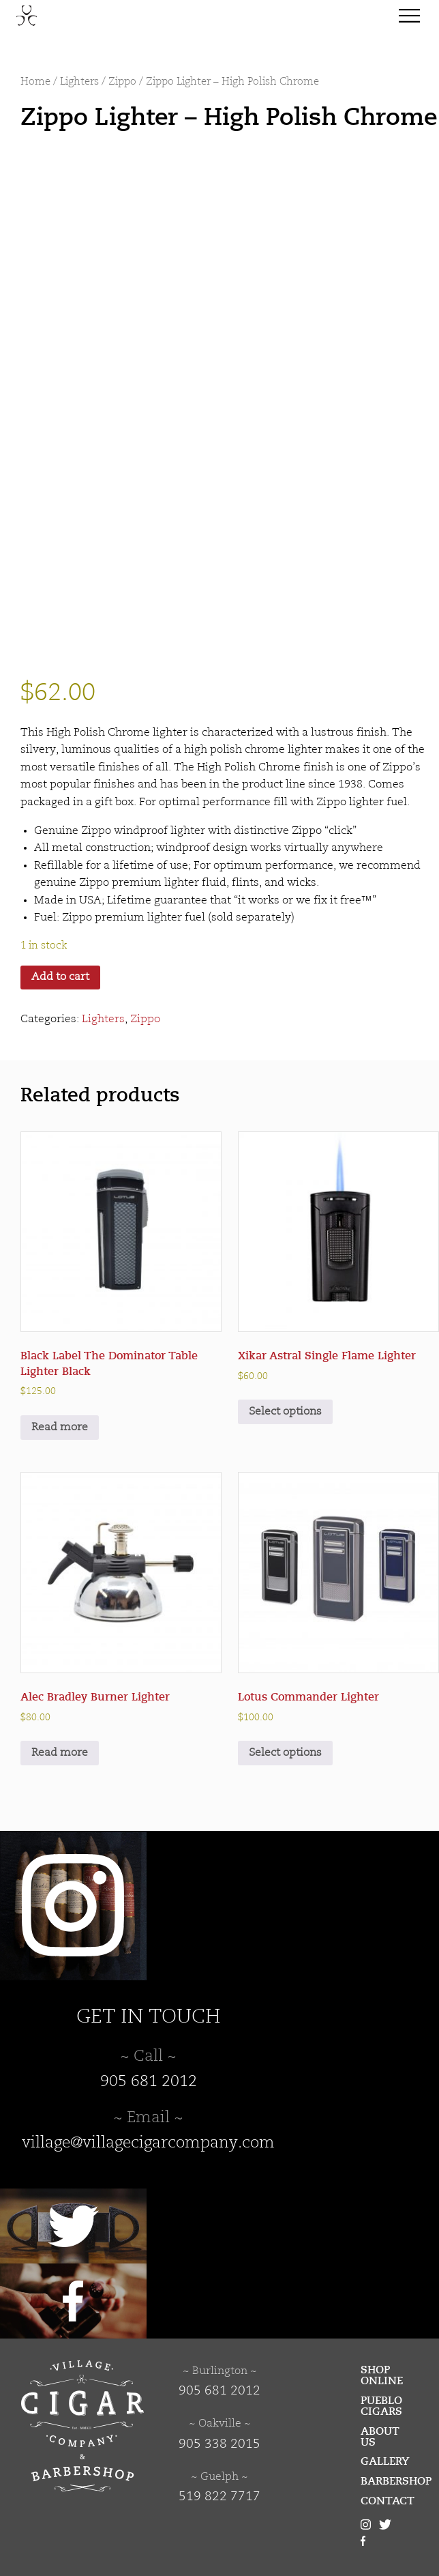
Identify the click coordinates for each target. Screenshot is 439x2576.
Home (35, 82)
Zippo (122, 82)
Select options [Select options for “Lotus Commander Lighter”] (285, 1753)
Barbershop (390, 2481)
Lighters (79, 82)
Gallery (385, 2461)
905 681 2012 (148, 2082)
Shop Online (382, 2375)
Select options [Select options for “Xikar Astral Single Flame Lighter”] (285, 1411)
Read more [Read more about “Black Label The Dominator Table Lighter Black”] (59, 1427)
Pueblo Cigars (381, 2406)
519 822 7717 (219, 2497)
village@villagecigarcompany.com (148, 2143)
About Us (380, 2437)
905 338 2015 (219, 2444)
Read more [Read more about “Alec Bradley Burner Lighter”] (59, 1753)
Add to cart (60, 977)
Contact (387, 2501)
